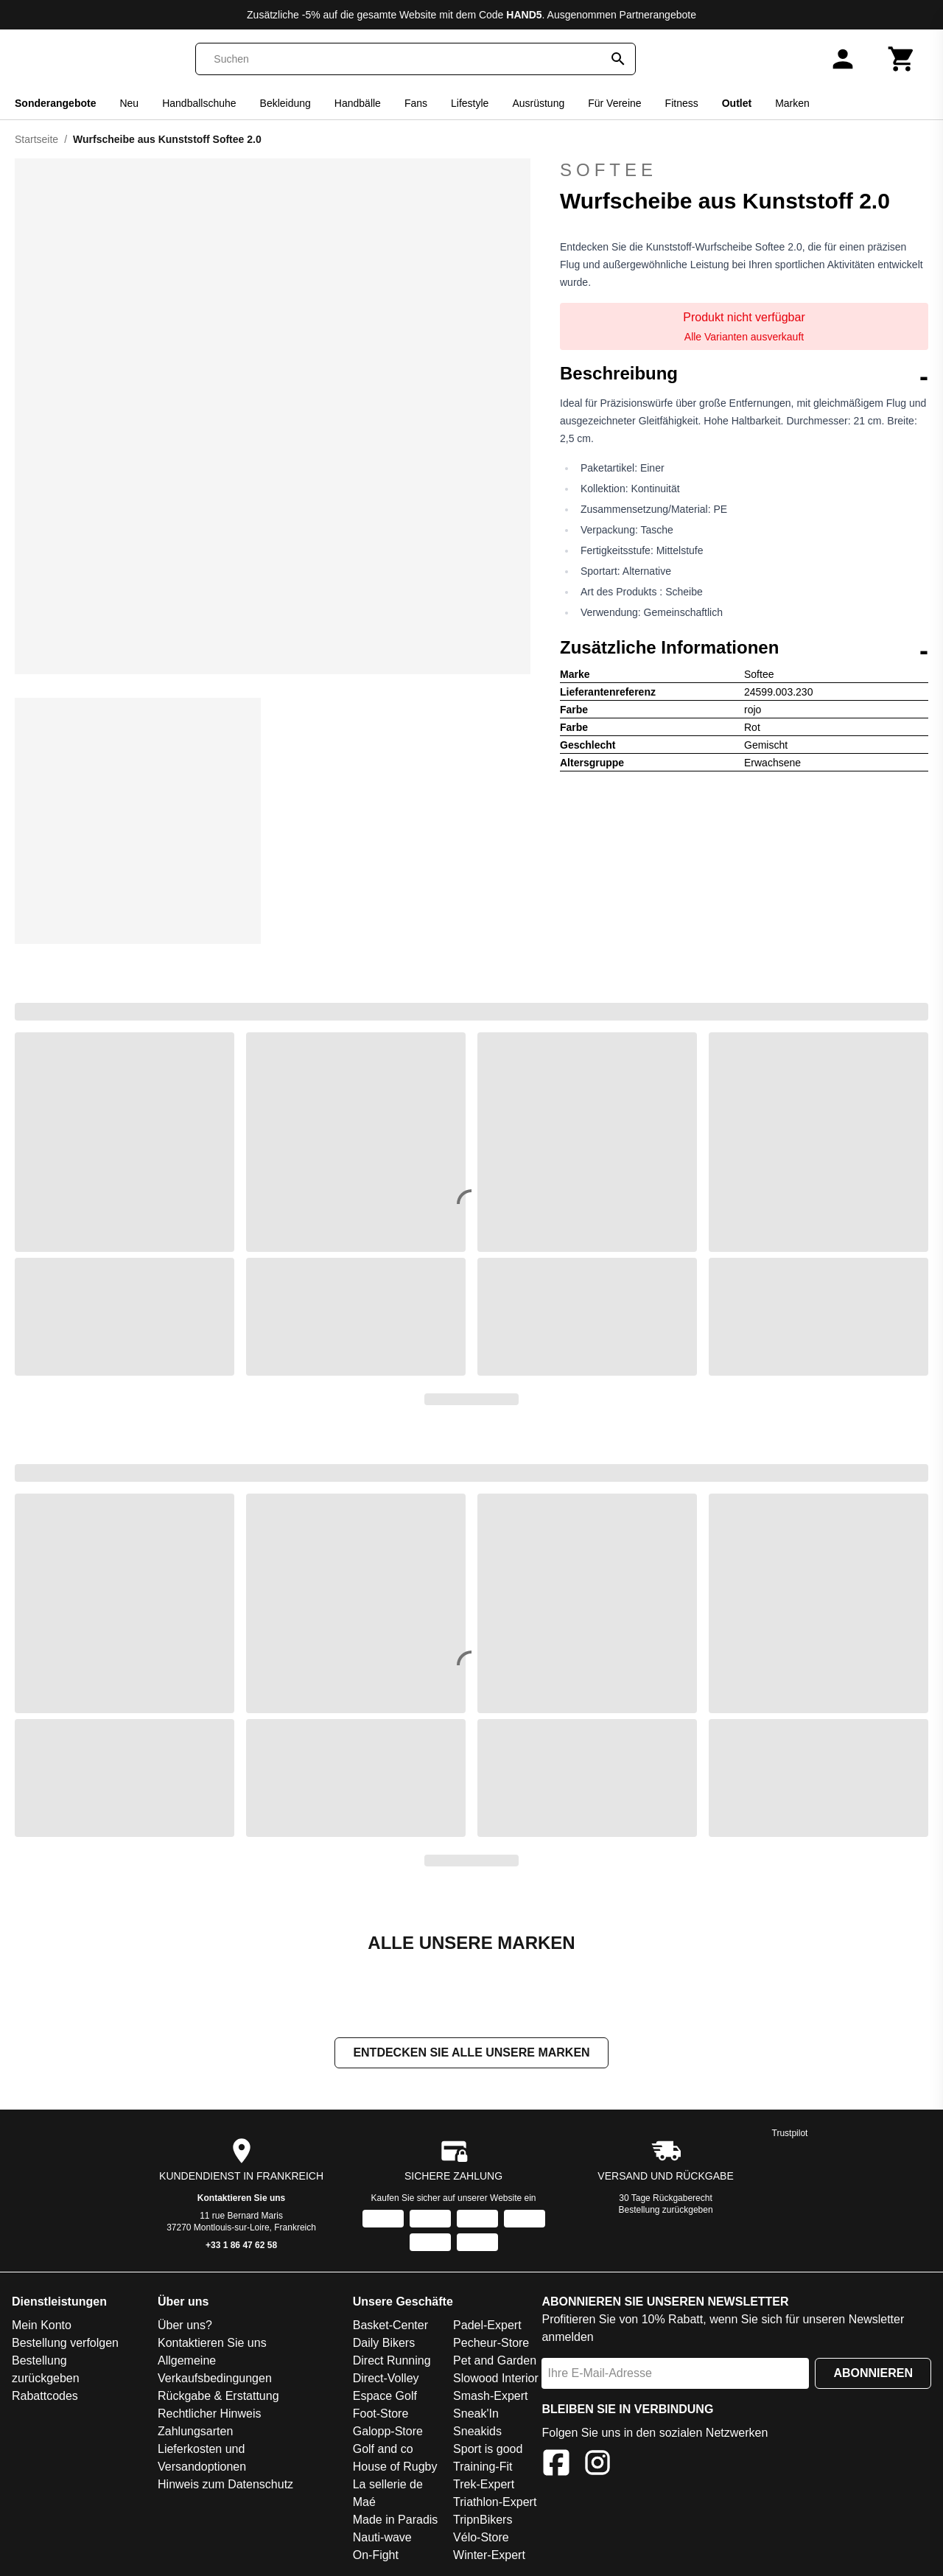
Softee (608, 170)
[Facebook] (556, 2466)
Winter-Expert (489, 2556)
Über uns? (185, 2326)
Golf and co (383, 2450)
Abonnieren (873, 2374)
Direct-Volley (386, 2379)
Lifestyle (469, 103)
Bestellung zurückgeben (666, 2211)
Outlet (736, 103)
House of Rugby (395, 2468)
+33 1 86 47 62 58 (241, 2246)
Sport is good (487, 2450)
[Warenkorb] (901, 59)
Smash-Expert (490, 2397)
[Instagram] (597, 2466)
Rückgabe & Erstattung (218, 2397)
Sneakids (477, 2432)
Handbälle (357, 103)
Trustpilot (790, 2134)
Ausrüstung (538, 103)
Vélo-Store (481, 2539)
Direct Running (392, 2362)
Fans (415, 103)
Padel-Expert (487, 2326)
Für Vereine (614, 103)
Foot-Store (381, 2415)
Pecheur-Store (491, 2344)
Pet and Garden (494, 2362)
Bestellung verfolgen (65, 2344)
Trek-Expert (483, 2485)
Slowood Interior (496, 2379)
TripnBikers (482, 2521)
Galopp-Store (388, 2432)
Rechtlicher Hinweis (210, 2415)
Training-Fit (482, 2468)
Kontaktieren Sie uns (241, 2199)
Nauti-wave (382, 2539)
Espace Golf (385, 2397)
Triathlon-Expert (494, 2503)
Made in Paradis (395, 2521)
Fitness (681, 103)
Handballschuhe (199, 103)
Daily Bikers (384, 2344)
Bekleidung (285, 103)
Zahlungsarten (195, 2432)
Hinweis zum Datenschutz (225, 2485)
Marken (792, 103)
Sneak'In (476, 2415)
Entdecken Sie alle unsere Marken (471, 2054)
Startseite (36, 139)
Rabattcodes (45, 2397)
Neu (129, 103)
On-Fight (376, 2556)
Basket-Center (390, 2326)
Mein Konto (41, 2326)
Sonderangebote (55, 103)
